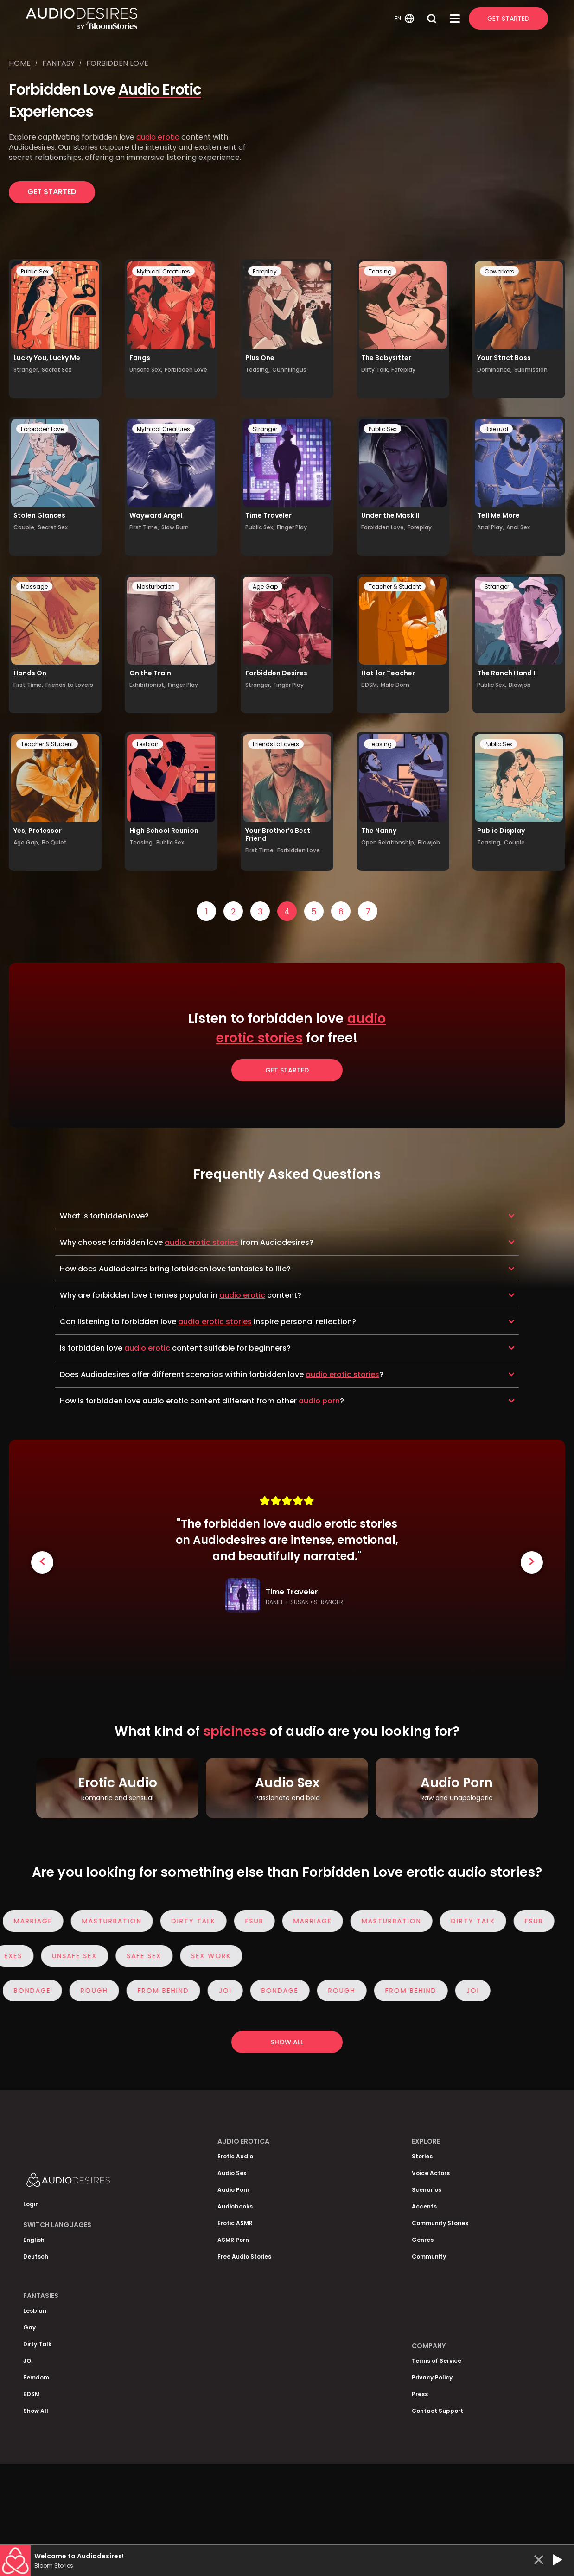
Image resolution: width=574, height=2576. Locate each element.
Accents (424, 2206)
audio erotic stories (201, 1242)
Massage (34, 586)
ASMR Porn (233, 2240)
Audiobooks (235, 2206)
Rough (98, 1990)
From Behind (167, 1990)
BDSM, (369, 685)
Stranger (265, 429)
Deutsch (35, 2256)
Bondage (36, 1990)
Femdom (36, 2377)
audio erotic (157, 137)
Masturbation (156, 586)
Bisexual (496, 429)
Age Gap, (26, 842)
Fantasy (58, 63)
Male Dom (395, 685)
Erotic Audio (235, 2156)
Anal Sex (518, 527)
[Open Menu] (455, 18)
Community (429, 2256)
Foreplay (265, 271)
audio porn (319, 1401)
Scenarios (426, 2190)
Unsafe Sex (70, 1956)
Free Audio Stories (244, 2256)
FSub (258, 1921)
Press (420, 2394)
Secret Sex (56, 370)
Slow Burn (175, 527)
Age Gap (265, 586)
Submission (531, 370)
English (34, 2240)
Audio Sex (231, 2173)
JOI (229, 1990)
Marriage (37, 1921)
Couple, (24, 527)
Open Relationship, (388, 842)
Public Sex (35, 271)
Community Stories (440, 2223)
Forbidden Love (186, 370)
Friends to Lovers (69, 685)
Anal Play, (490, 527)
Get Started (508, 18)
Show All (35, 2411)
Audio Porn (233, 2190)
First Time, (144, 527)
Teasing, (257, 370)
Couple (514, 842)
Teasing (380, 271)
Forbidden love (117, 63)
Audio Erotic (159, 89)
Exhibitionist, (147, 685)
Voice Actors (431, 2173)
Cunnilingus (289, 370)
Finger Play (292, 527)
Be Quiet (54, 842)
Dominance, (494, 370)
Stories (422, 2156)
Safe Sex (140, 1956)
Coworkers (499, 271)
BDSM (31, 2394)
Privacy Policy (432, 2377)
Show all (287, 2042)
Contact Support (437, 2411)
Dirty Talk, (375, 370)
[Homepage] (209, 18)
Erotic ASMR (235, 2223)
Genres (423, 2240)
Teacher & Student (395, 586)
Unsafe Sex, (145, 370)
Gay (29, 2327)
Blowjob (520, 685)
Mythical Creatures (163, 271)
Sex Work (207, 1956)
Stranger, (26, 370)
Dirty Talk (197, 1921)
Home (20, 63)
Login (31, 2204)
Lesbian (148, 744)
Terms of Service (436, 2361)
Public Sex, (259, 527)
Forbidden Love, (383, 527)
